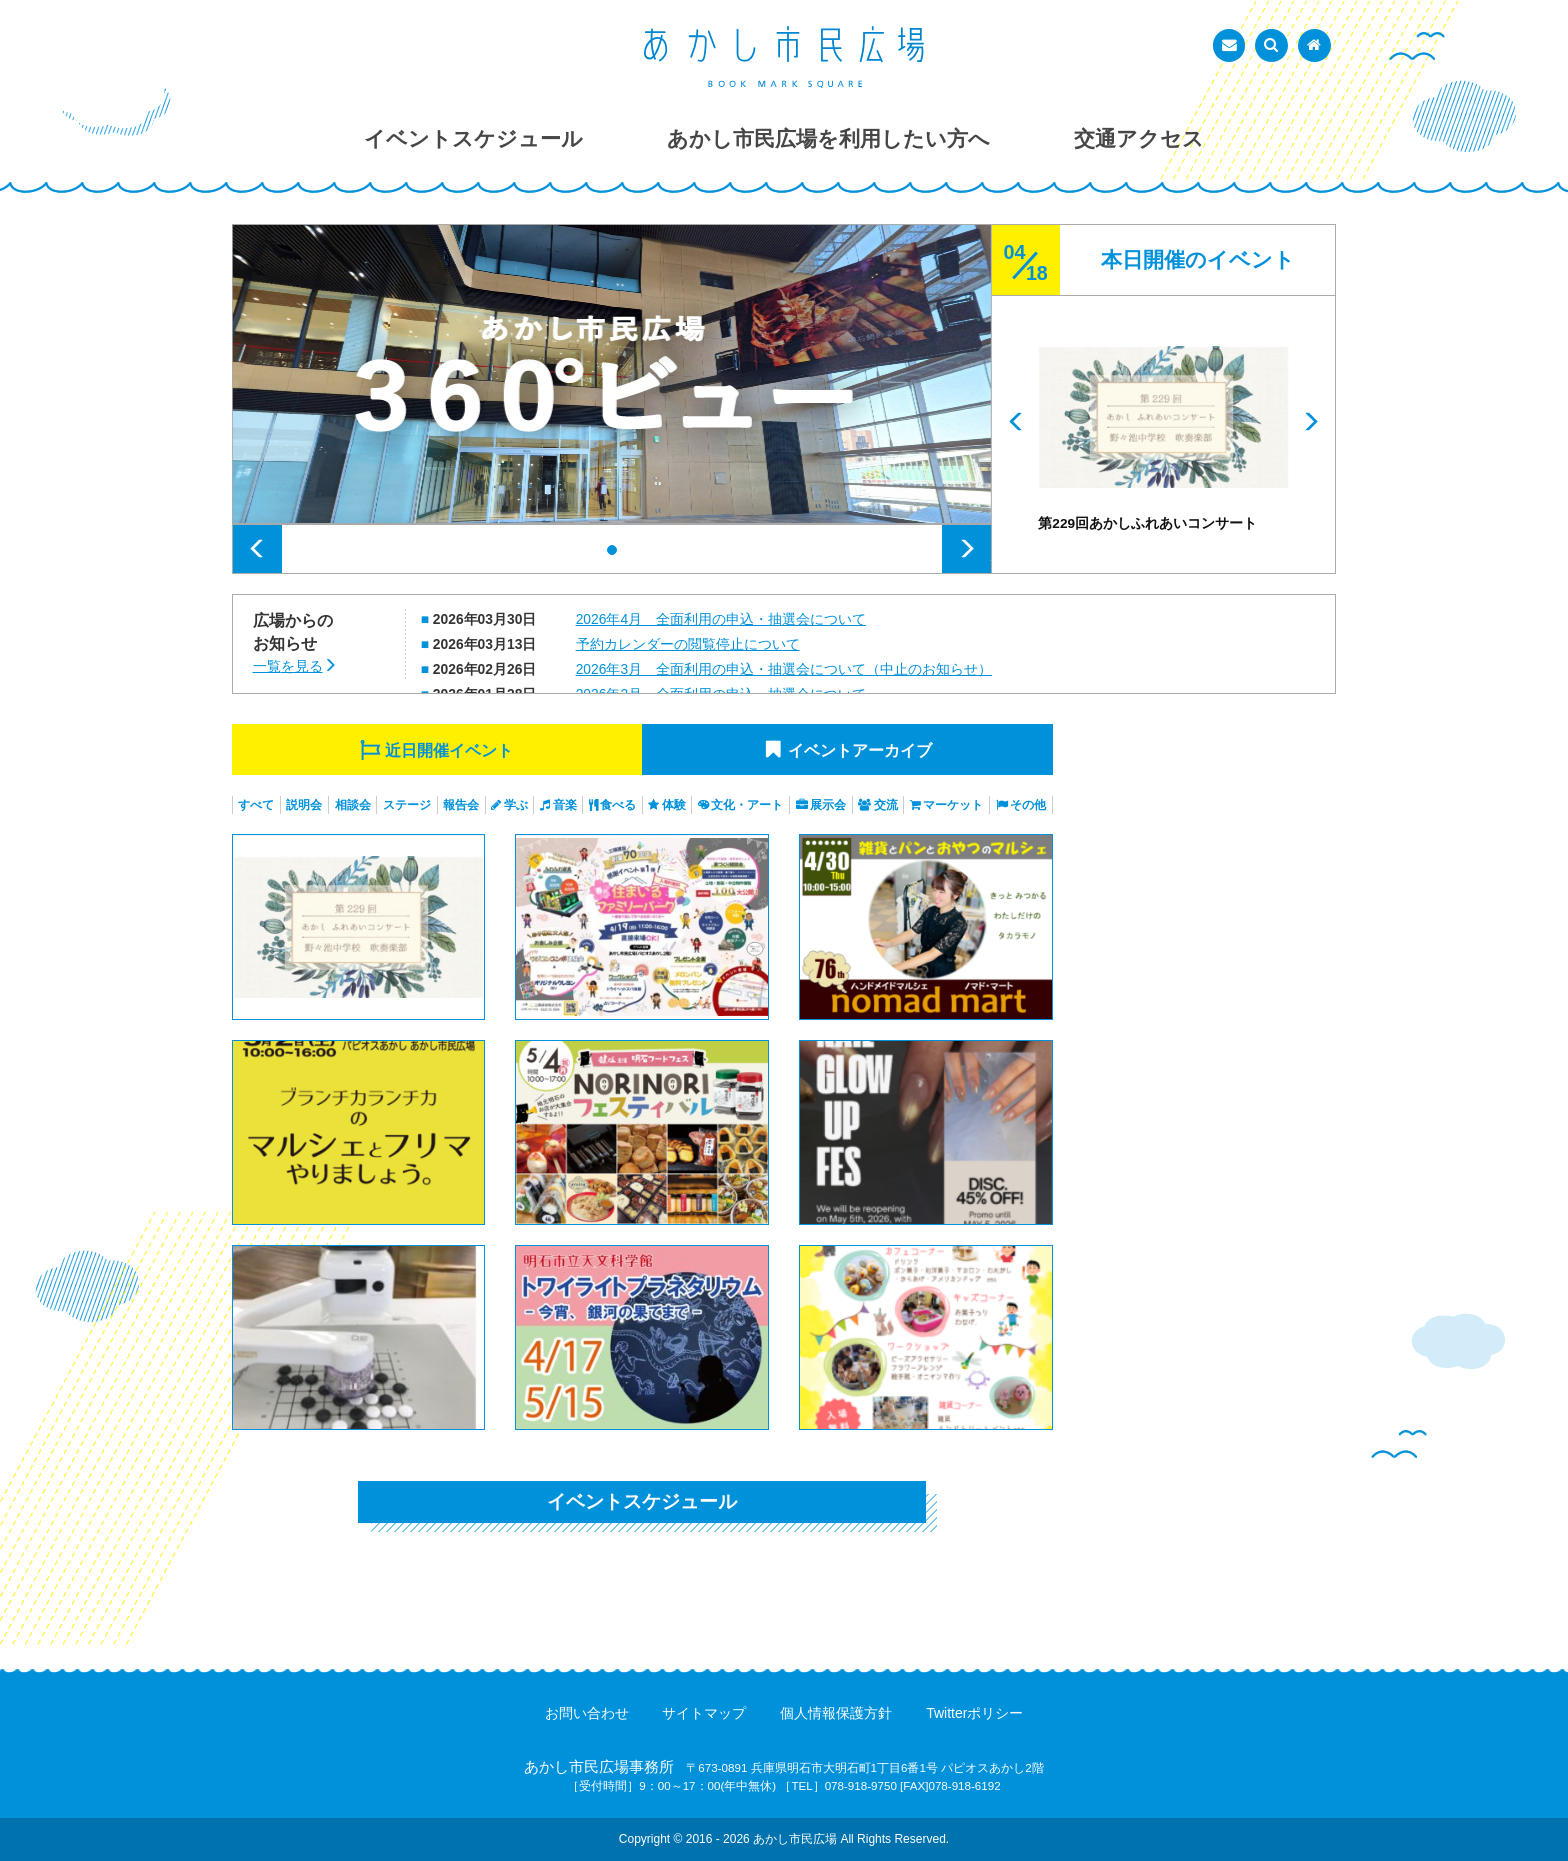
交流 (886, 805)
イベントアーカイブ (860, 750)
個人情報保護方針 (836, 1713)
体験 (674, 805)
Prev (258, 549)
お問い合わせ (587, 1713)
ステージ (407, 805)
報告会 (461, 805)
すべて (256, 805)
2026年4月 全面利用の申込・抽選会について (721, 619)
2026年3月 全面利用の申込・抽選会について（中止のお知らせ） (784, 669)
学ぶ (516, 805)
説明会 (304, 805)
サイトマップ (704, 1713)
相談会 (353, 805)
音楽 (565, 805)
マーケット (953, 805)
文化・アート (747, 805)
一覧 (288, 666)
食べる (618, 805)
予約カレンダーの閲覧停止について (688, 644)
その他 (1028, 805)
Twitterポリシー (974, 1713)
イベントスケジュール (642, 1501)
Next (966, 549)
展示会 (828, 805)
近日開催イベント (449, 750)
